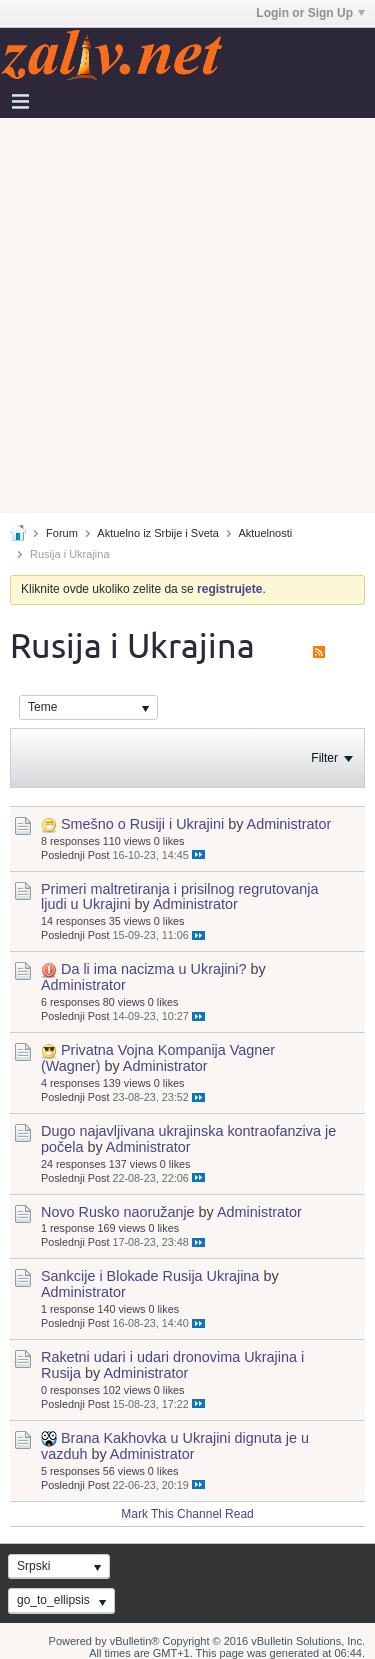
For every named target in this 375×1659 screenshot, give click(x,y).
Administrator (289, 824)
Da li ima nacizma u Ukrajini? (154, 969)
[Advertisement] (187, 315)
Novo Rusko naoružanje (118, 1212)
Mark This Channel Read (187, 1514)
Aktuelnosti (265, 533)
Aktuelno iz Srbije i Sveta (158, 533)
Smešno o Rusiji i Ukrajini (142, 824)
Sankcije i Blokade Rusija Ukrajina (150, 1276)
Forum (62, 533)
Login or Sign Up (310, 13)
